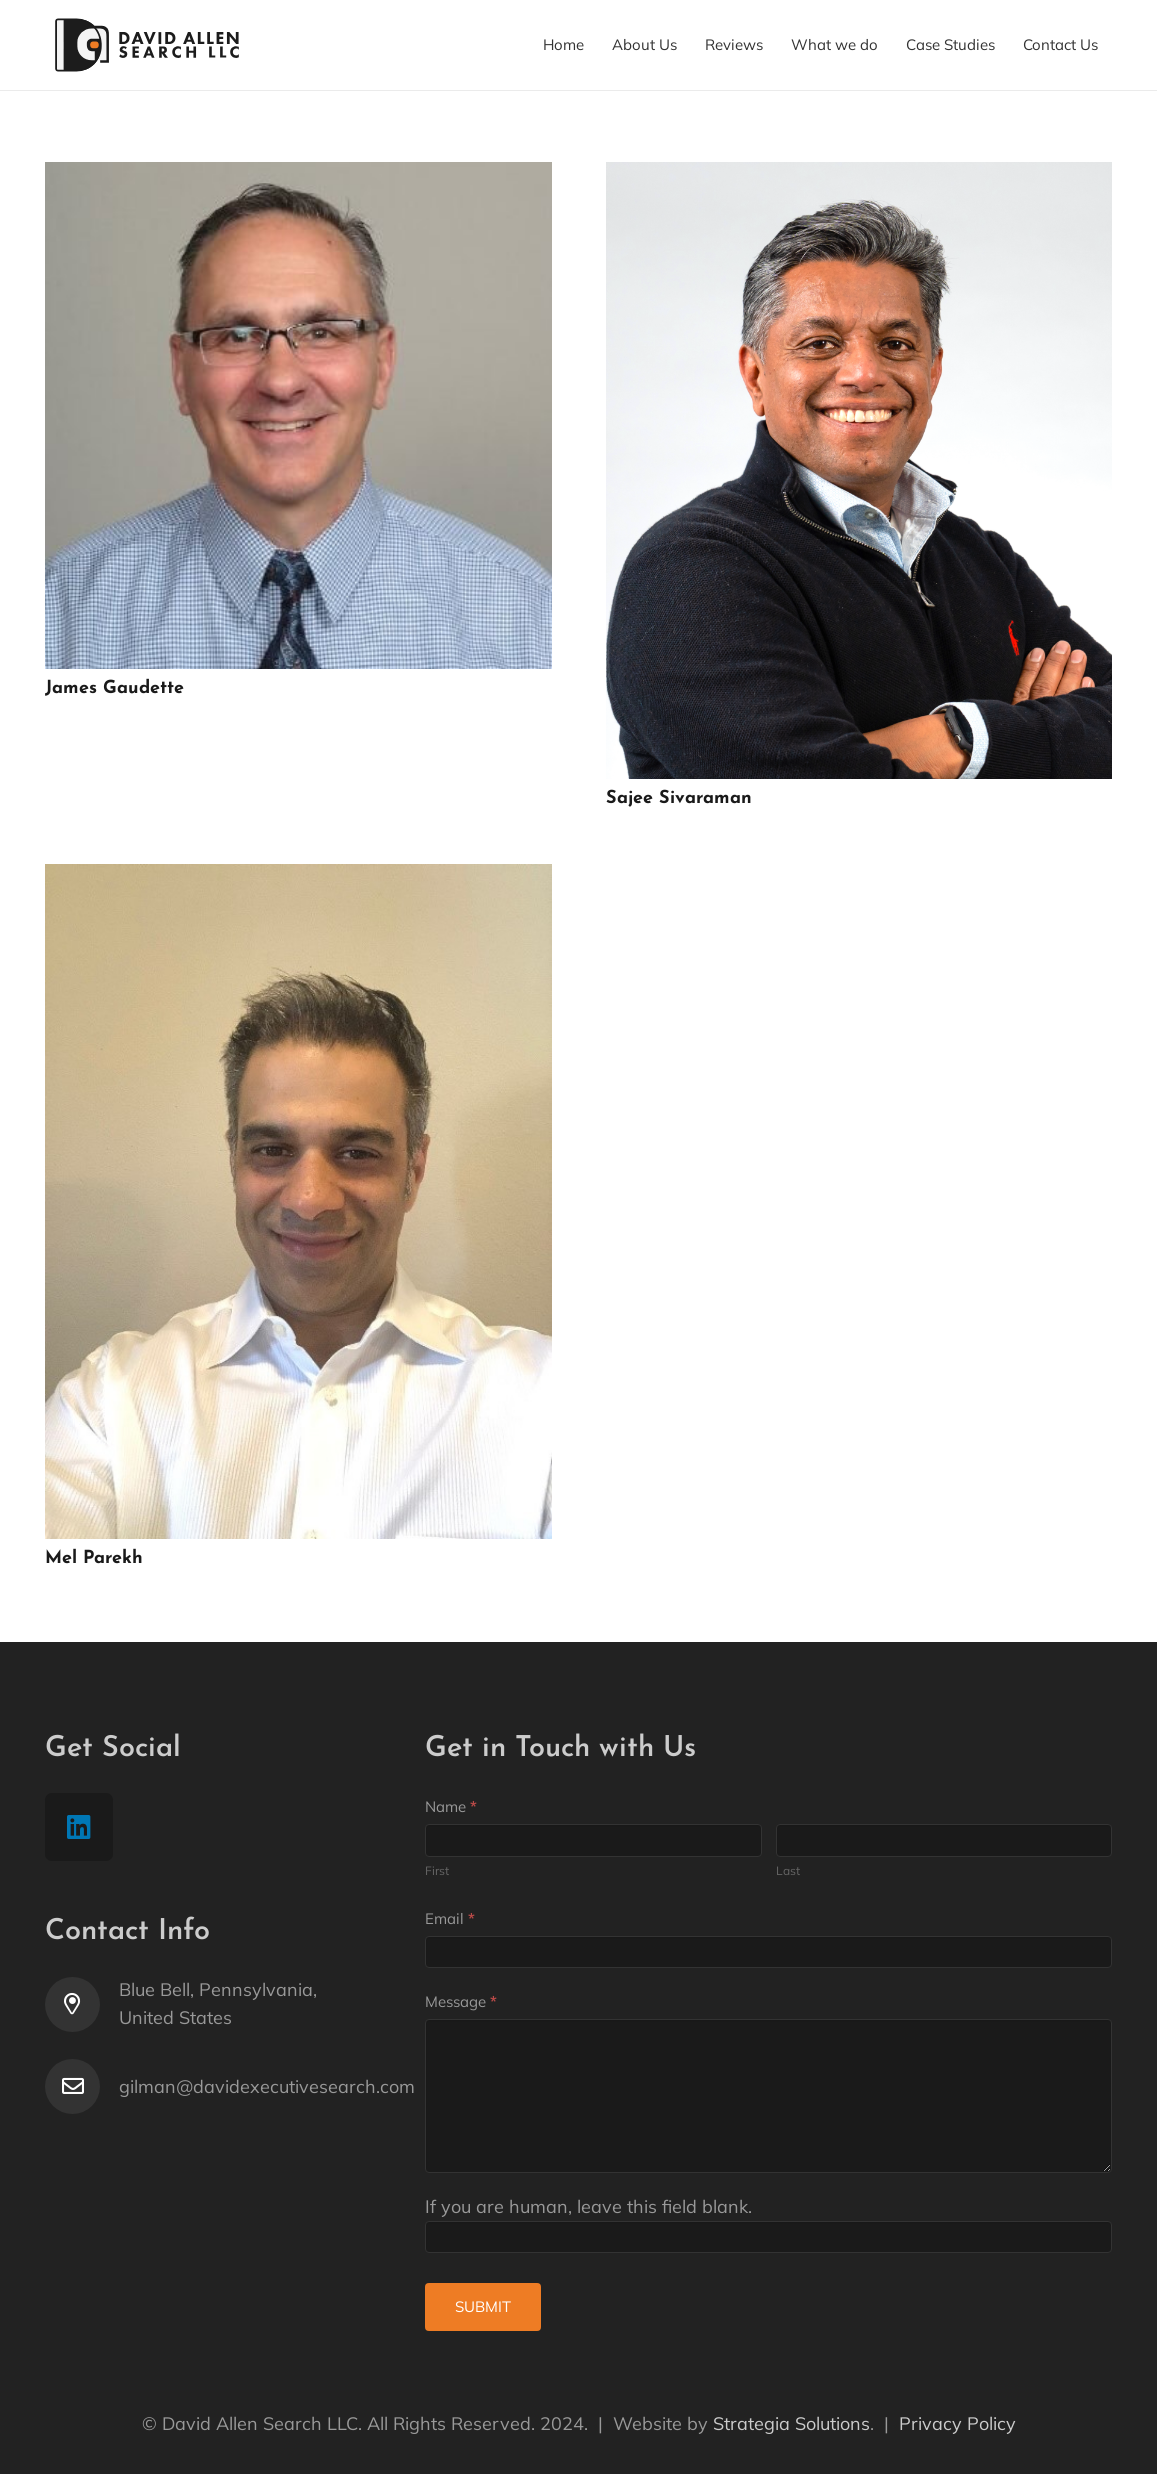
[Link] (147, 45)
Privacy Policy (957, 2423)
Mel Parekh (94, 1558)
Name (451, 1806)
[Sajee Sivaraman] (859, 175)
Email (450, 1918)
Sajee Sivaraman (679, 798)
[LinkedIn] (79, 1827)
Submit (483, 2306)
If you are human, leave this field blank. (588, 2206)
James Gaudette (114, 688)
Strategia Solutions (791, 2423)
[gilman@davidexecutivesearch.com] (82, 2086)
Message (461, 2001)
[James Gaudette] (298, 175)
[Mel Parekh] (298, 877)
